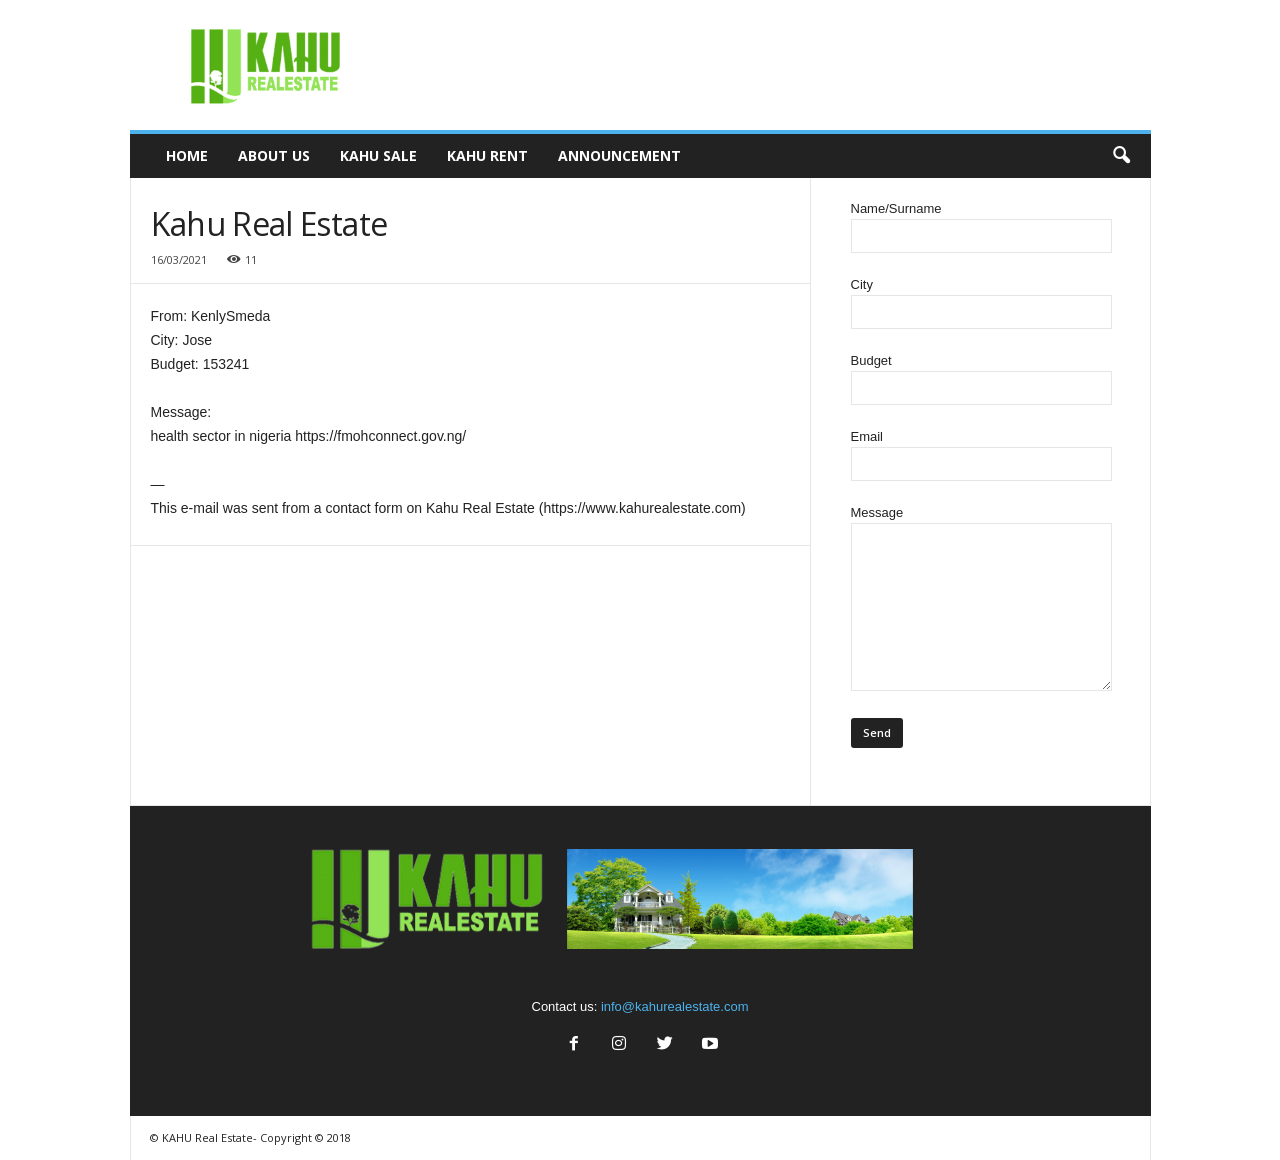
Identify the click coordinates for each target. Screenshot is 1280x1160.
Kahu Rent (487, 155)
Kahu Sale (378, 155)
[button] (1121, 156)
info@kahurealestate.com (675, 1006)
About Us (274, 155)
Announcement (619, 155)
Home (187, 155)
